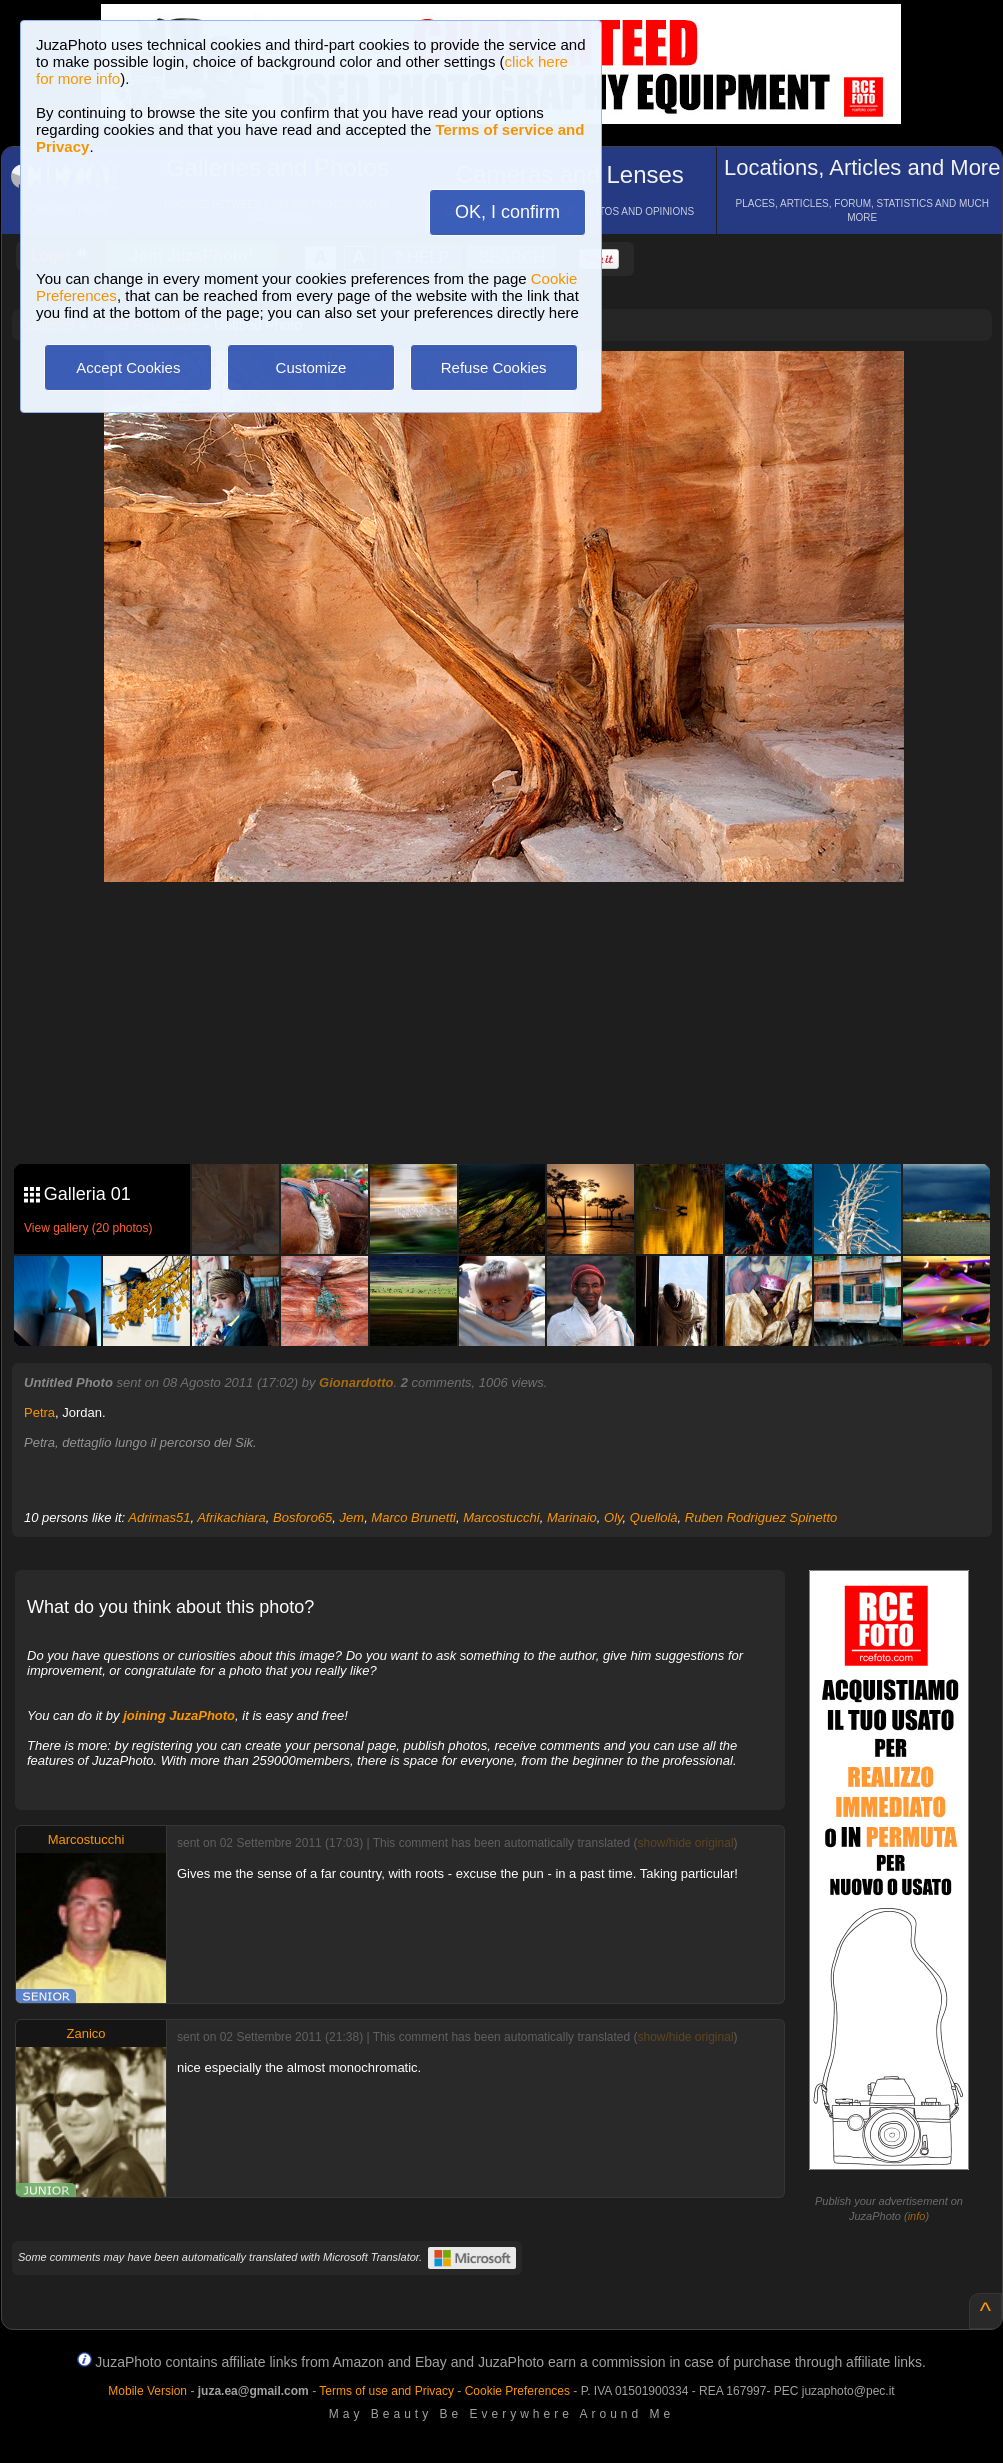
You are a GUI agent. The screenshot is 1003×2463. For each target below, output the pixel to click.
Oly (613, 1517)
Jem (352, 1517)
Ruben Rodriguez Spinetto (761, 1517)
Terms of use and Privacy (386, 2391)
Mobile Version (147, 2391)
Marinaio (572, 1517)
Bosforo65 (302, 1517)
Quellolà (654, 1517)
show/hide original (685, 1843)
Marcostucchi (501, 1517)
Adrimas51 (159, 1517)
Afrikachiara (231, 1517)
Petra (39, 1412)
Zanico (85, 2033)
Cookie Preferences (517, 2391)
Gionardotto (356, 1382)
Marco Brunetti (413, 1517)
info (917, 2216)
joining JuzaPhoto (179, 1715)
